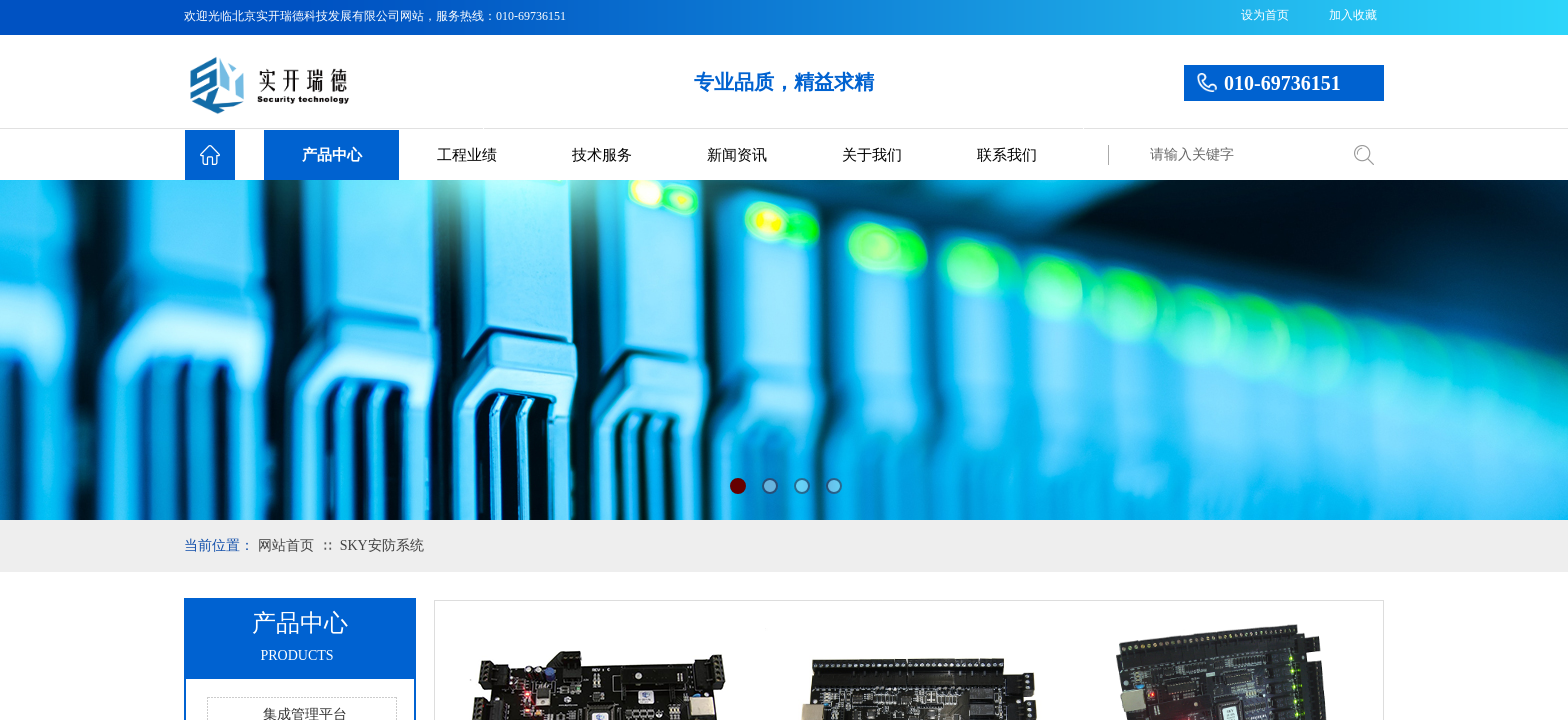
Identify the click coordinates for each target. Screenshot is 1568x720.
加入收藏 (1353, 15)
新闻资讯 (737, 155)
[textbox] (1239, 155)
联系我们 (1007, 155)
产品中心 (332, 155)
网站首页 (286, 545)
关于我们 (872, 155)
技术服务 (602, 155)
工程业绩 (467, 155)
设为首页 (1265, 15)
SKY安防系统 (382, 545)
